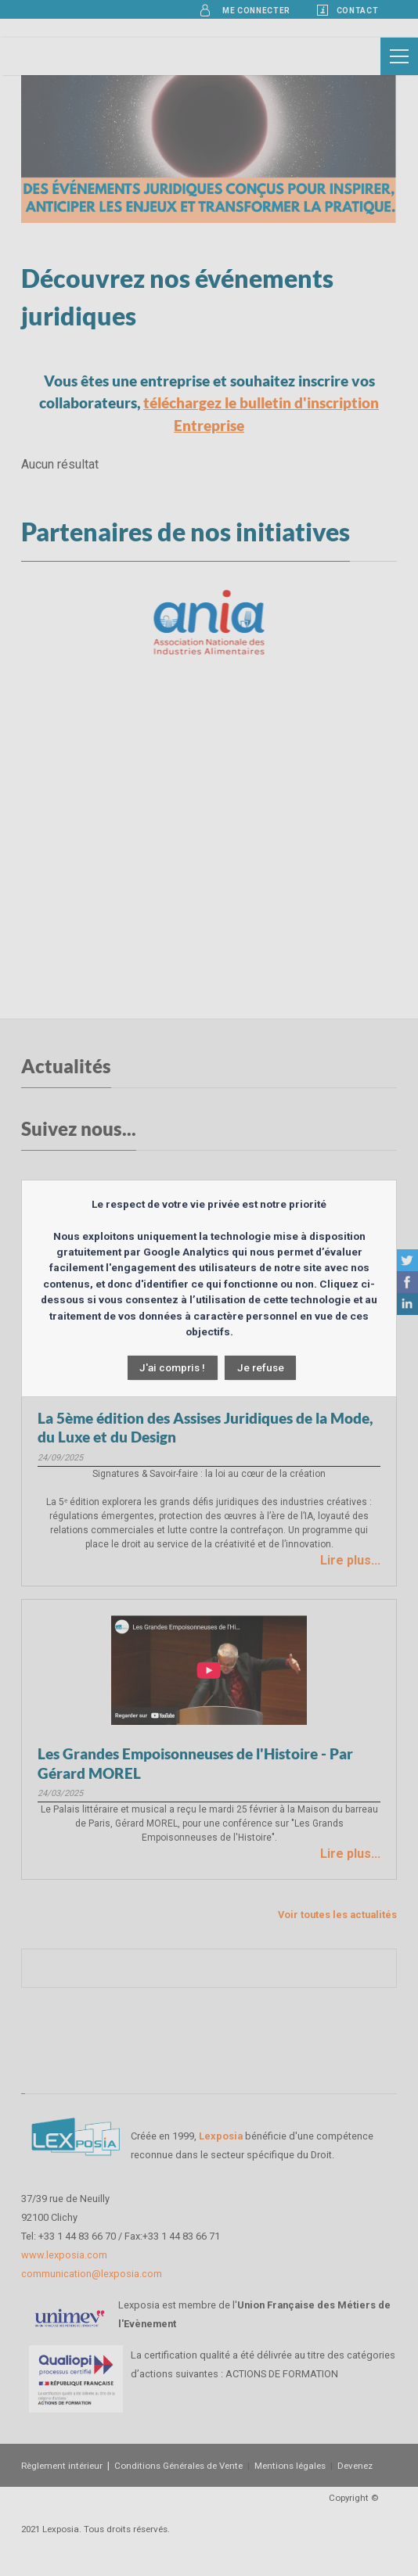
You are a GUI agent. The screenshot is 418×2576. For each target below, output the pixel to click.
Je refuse (260, 1367)
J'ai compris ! (172, 1367)
